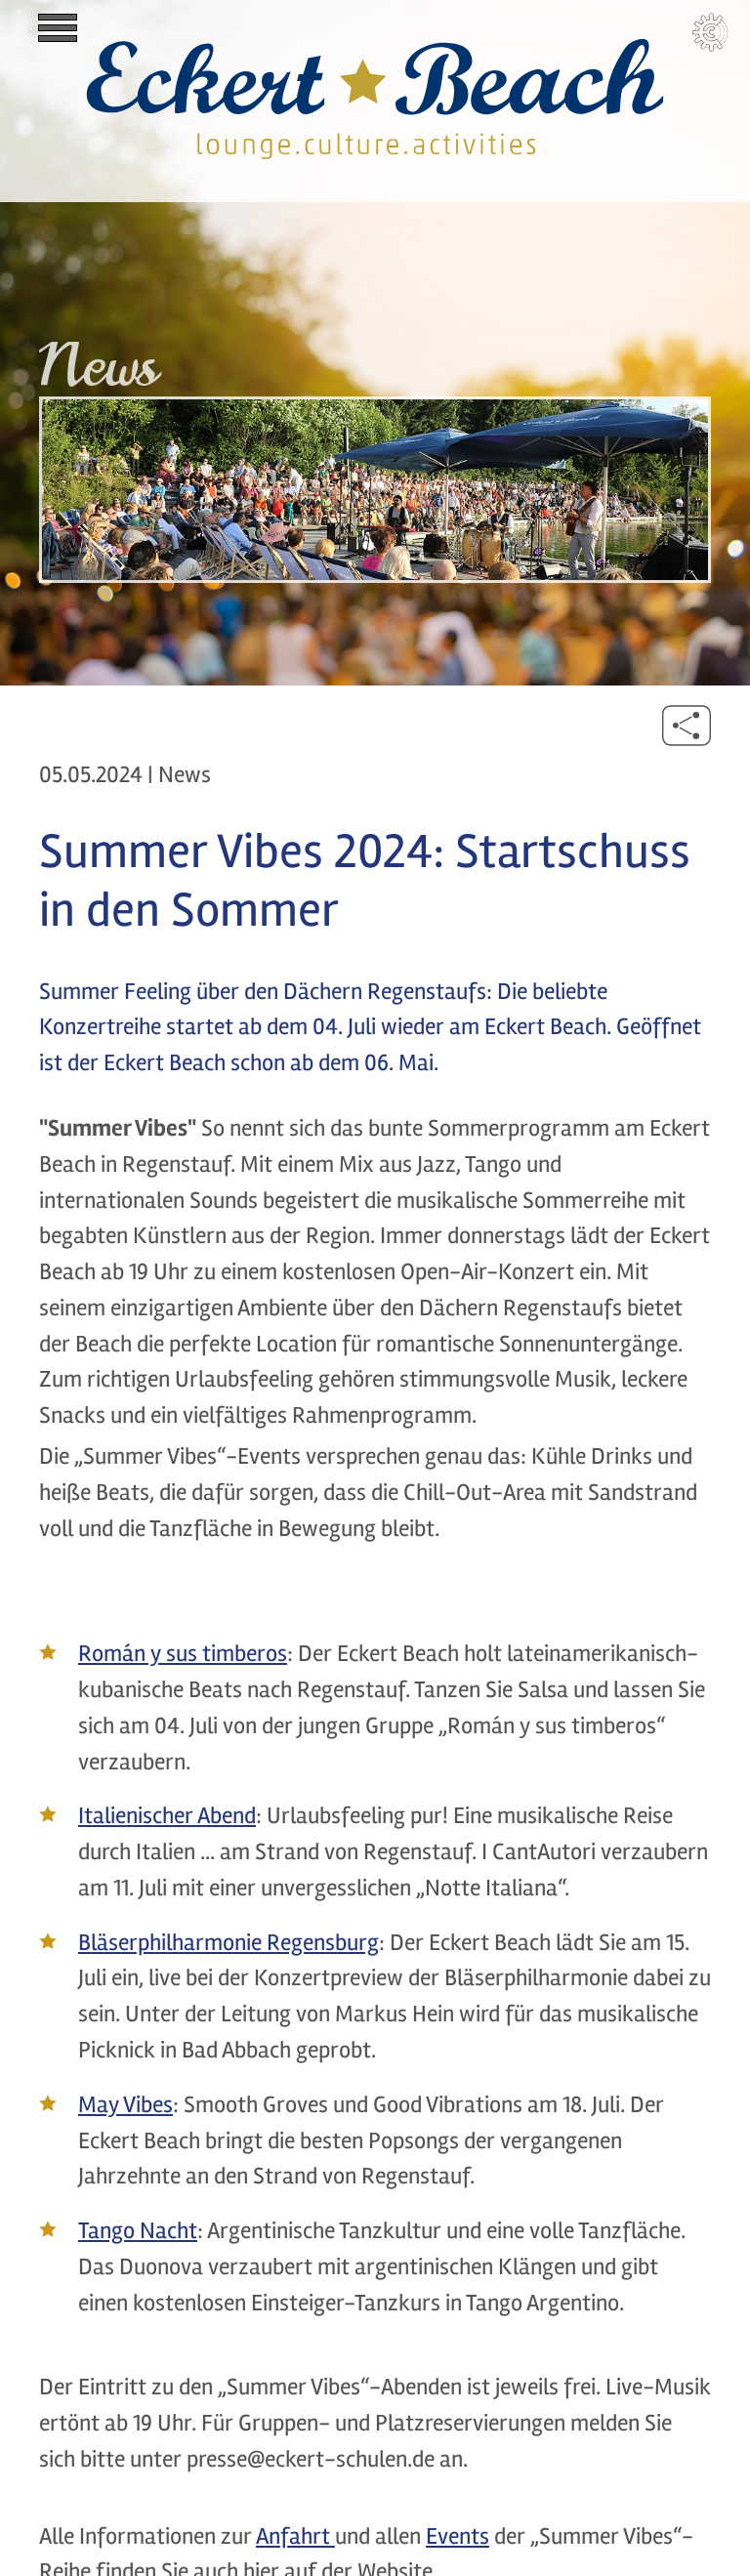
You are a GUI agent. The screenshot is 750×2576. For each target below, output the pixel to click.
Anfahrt (295, 2536)
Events (457, 2536)
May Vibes (125, 2105)
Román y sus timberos (182, 1654)
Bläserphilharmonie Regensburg (228, 1943)
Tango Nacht (137, 2231)
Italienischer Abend (167, 1816)
